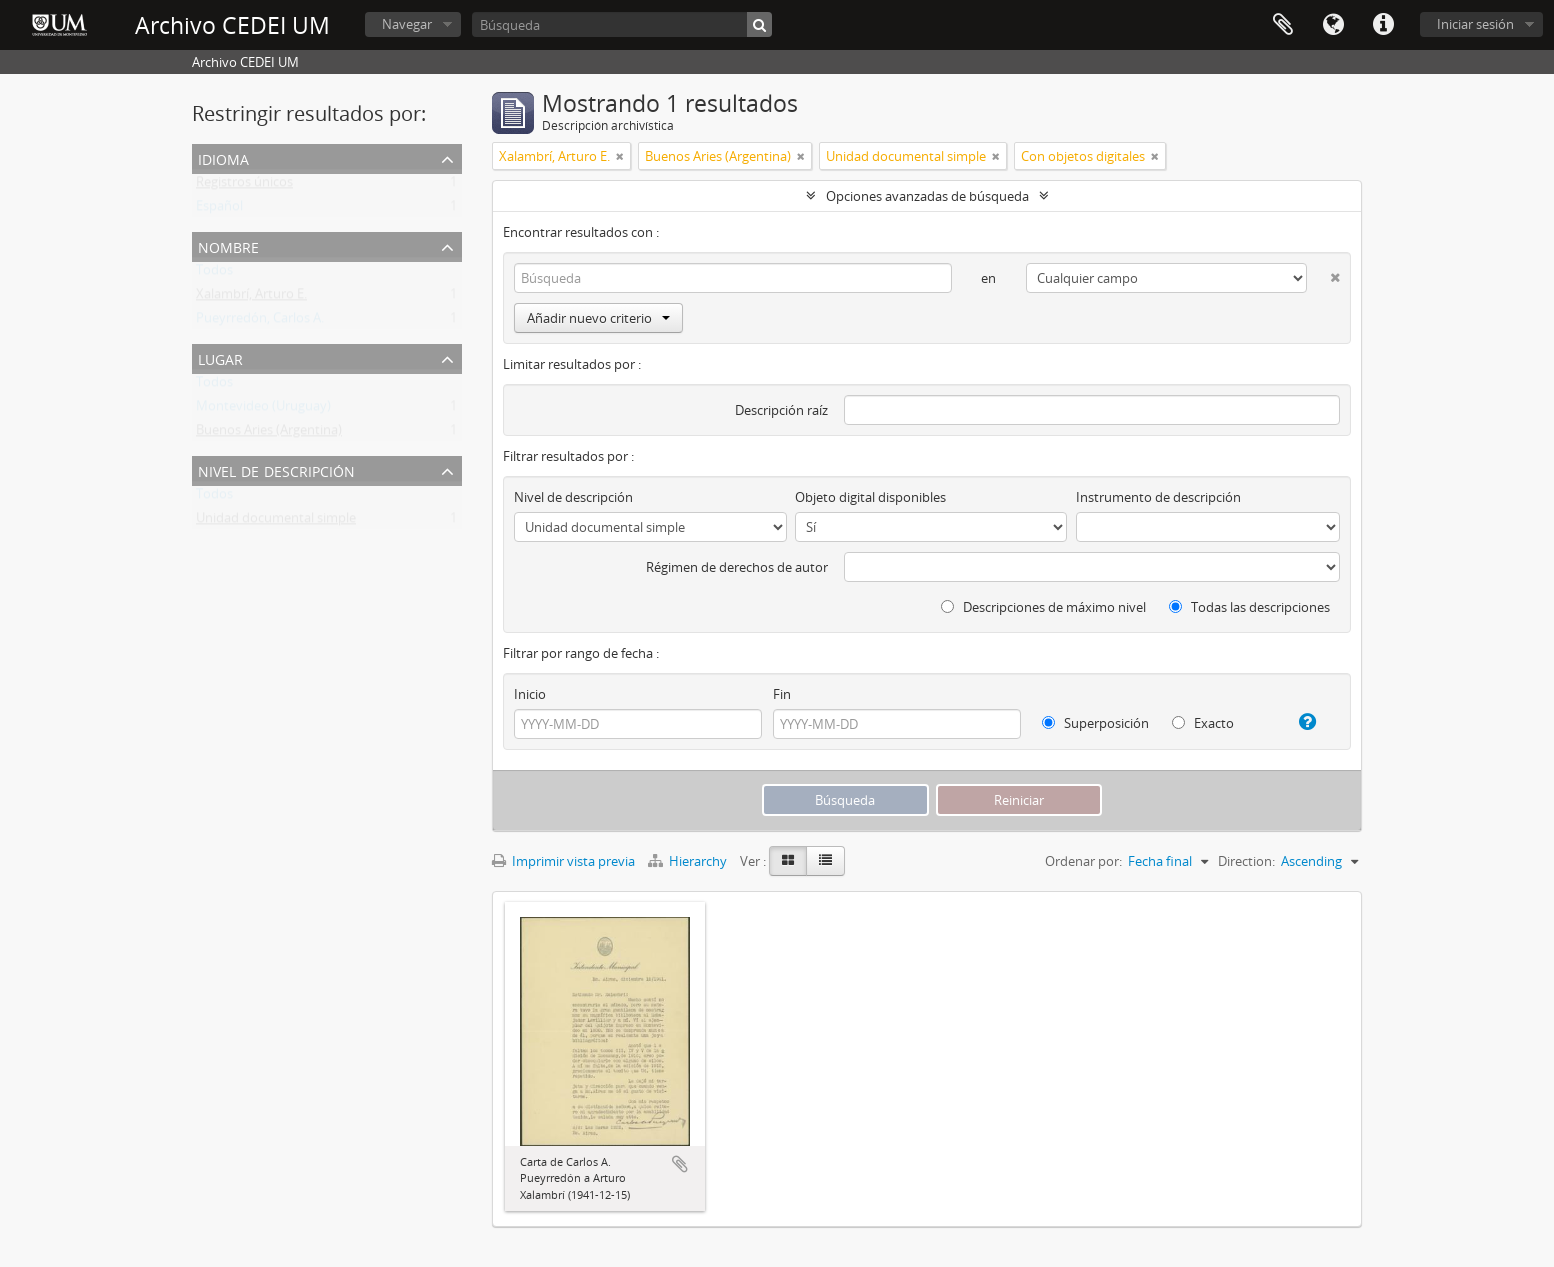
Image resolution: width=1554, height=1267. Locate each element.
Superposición (1095, 723)
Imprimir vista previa (563, 861)
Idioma (1333, 25)
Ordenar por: (1083, 861)
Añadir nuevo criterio (598, 318)
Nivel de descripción (276, 469)
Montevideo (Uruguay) (263, 410)
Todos (214, 274)
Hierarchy (689, 861)
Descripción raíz (781, 410)
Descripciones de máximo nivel (1043, 607)
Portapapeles (1283, 25)
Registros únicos (244, 186)
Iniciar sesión (1475, 24)
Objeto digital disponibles (870, 497)
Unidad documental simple (276, 522)
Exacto (1203, 723)
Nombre (228, 245)
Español (219, 210)
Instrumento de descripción (1158, 497)
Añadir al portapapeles (680, 1164)
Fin (782, 694)
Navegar (407, 24)
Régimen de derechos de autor (737, 567)
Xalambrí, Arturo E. (251, 298)
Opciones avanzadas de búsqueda (927, 196)
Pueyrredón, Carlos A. (260, 322)
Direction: (1246, 861)
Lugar (220, 357)
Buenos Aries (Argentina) (269, 434)
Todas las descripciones (1249, 607)
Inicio (530, 694)
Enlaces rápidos (1383, 25)
